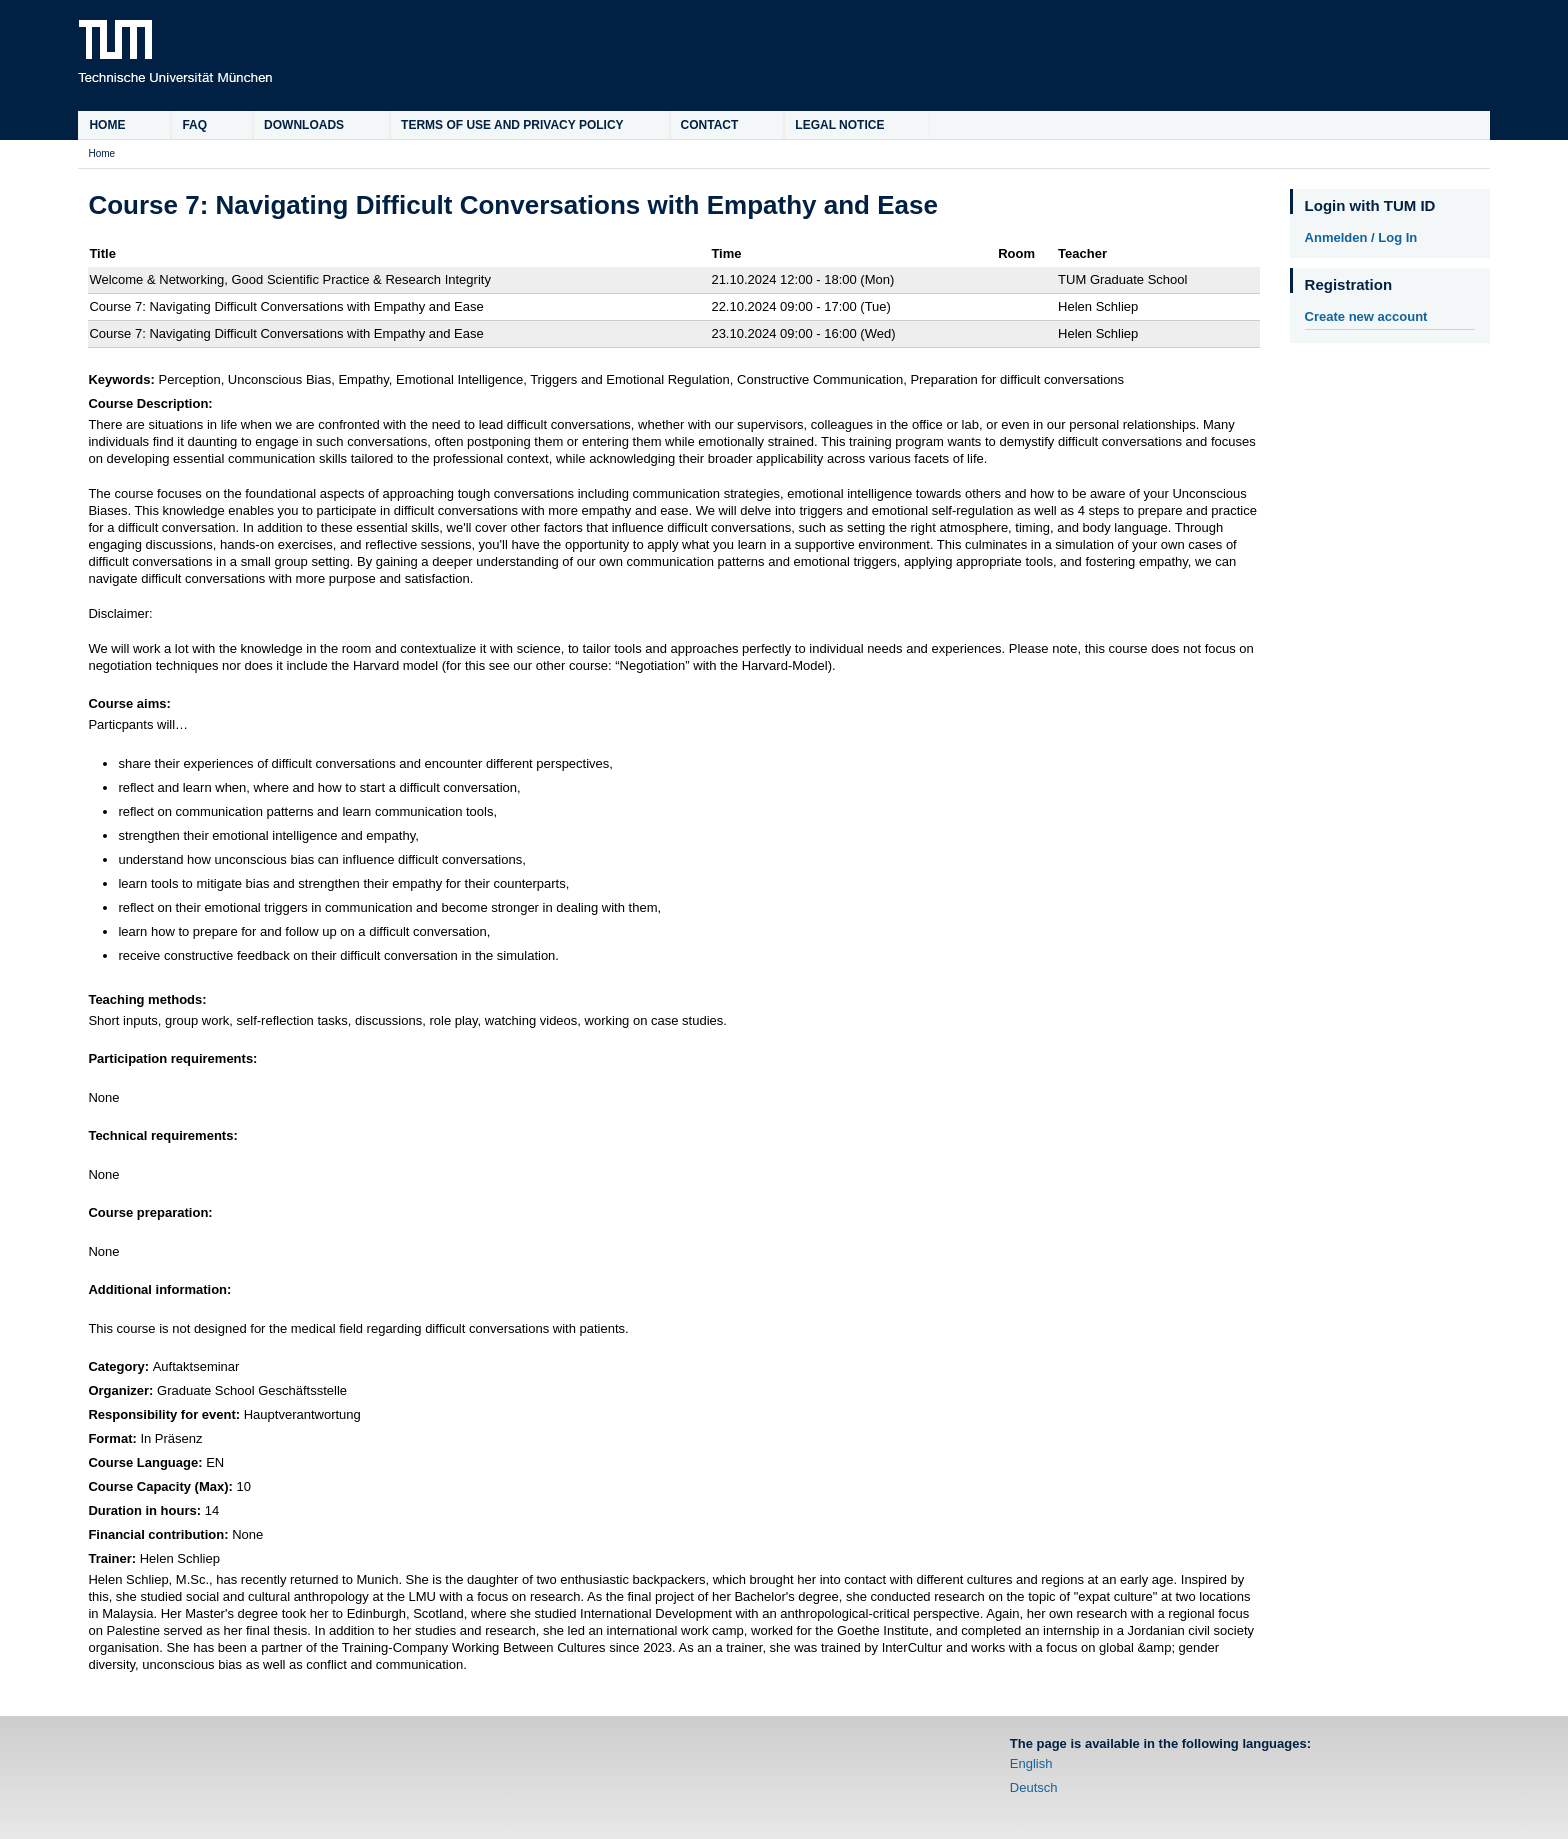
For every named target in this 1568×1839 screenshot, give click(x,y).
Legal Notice (839, 125)
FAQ (194, 125)
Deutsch (1034, 1787)
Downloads (304, 125)
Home (107, 125)
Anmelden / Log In (1361, 237)
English (1031, 1763)
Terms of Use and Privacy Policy (512, 125)
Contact (710, 125)
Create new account (1366, 316)
